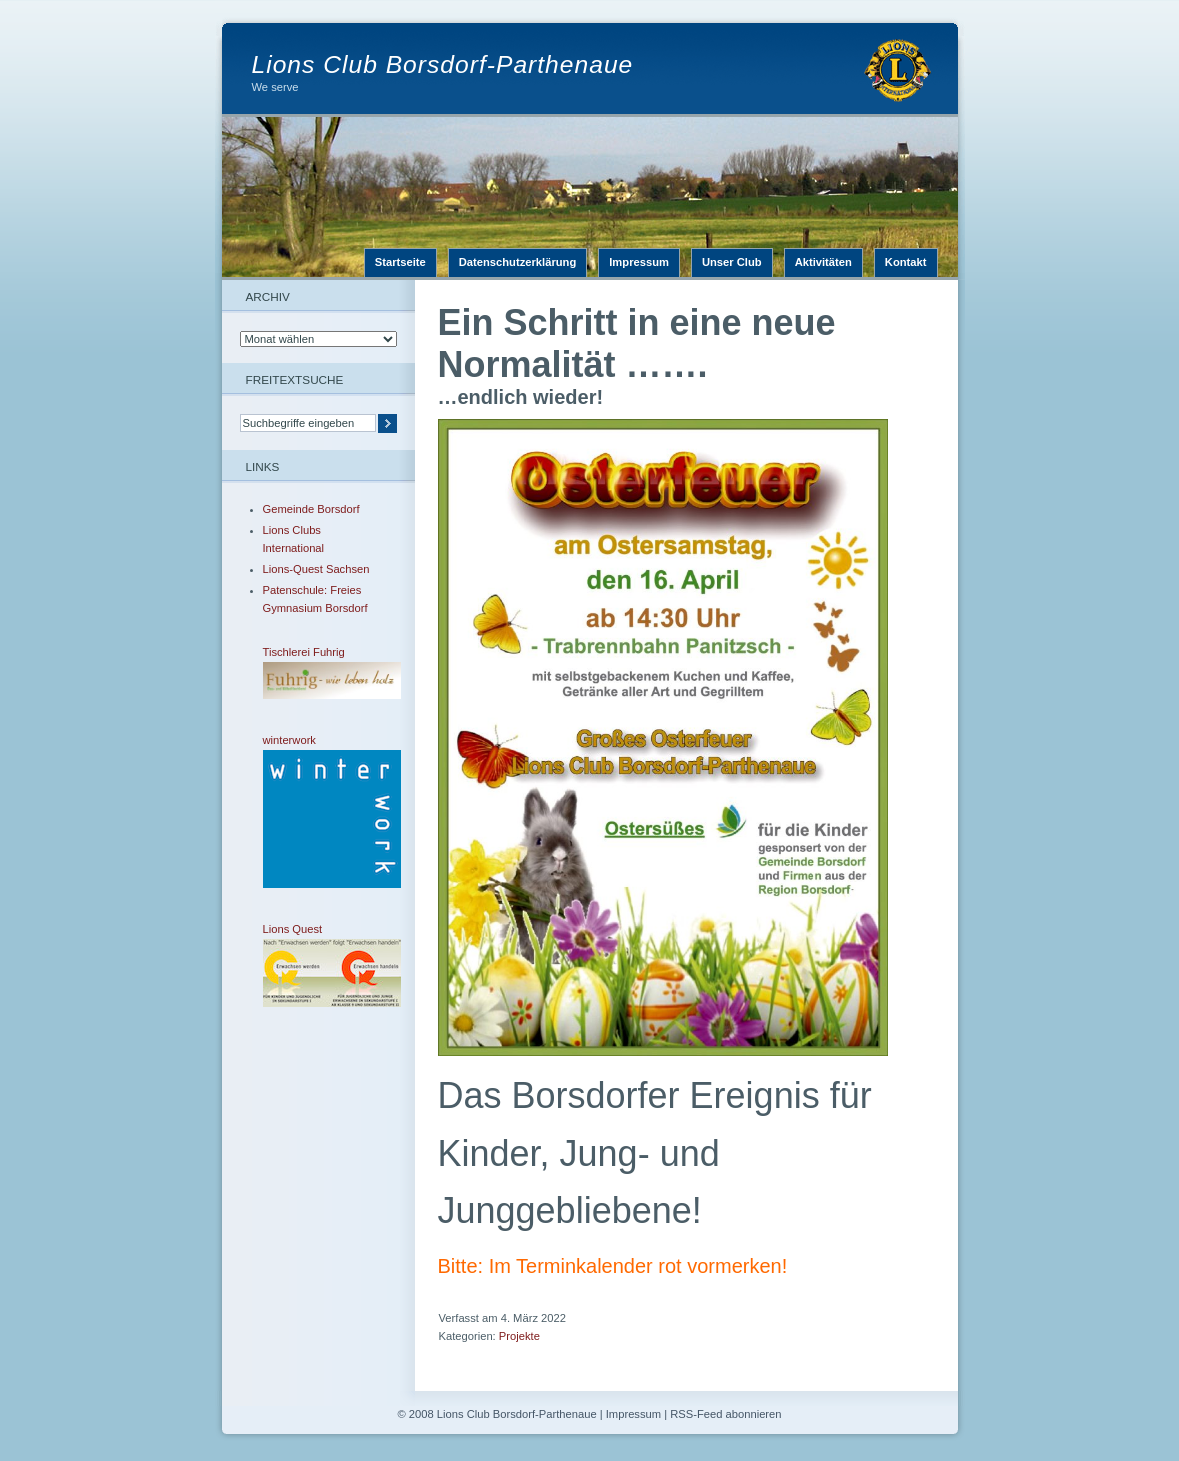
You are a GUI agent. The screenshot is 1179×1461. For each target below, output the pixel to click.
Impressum (639, 262)
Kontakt (906, 262)
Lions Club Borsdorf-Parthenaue (443, 64)
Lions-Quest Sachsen (316, 569)
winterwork (318, 811)
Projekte (519, 1336)
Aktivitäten (823, 262)
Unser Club (732, 262)
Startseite (400, 262)
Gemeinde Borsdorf (311, 509)
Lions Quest (318, 965)
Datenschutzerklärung (518, 262)
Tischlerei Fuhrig (318, 672)
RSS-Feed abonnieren (725, 1414)
